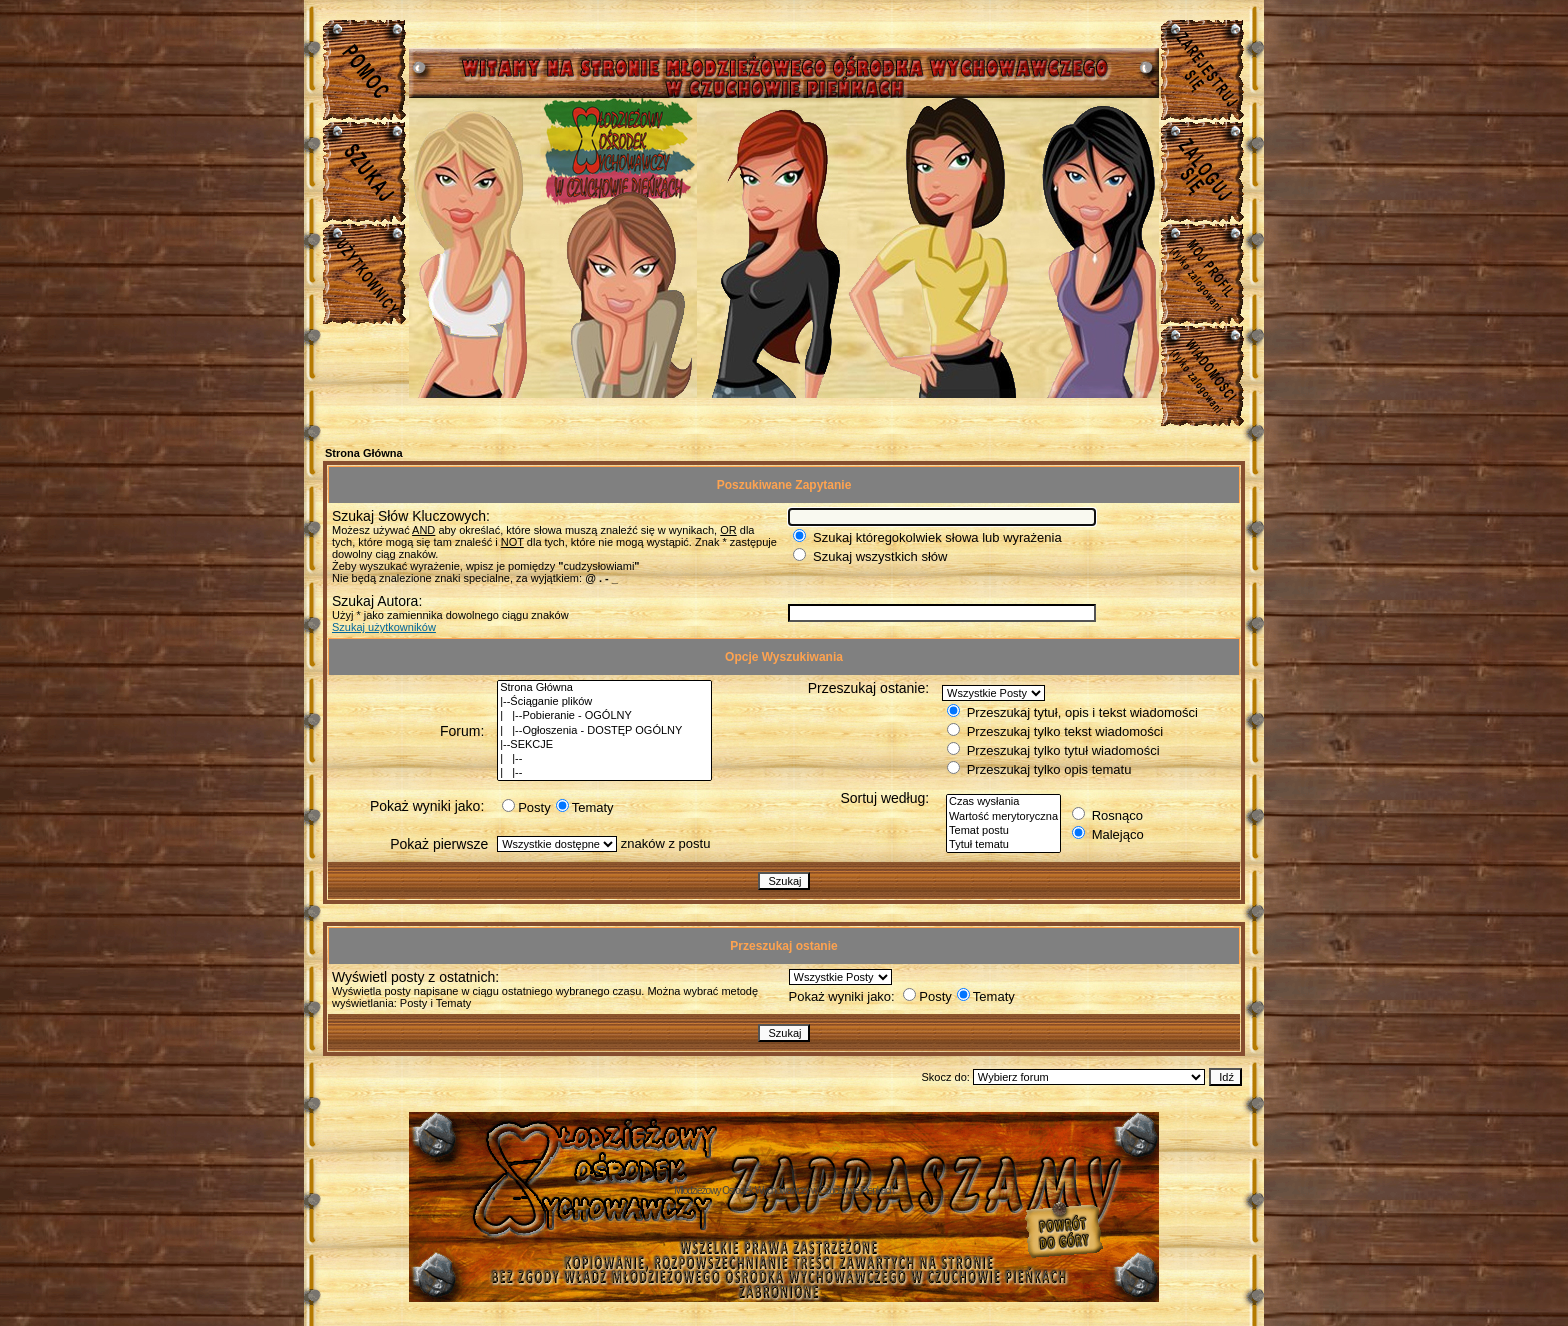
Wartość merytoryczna (1003, 817)
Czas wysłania (1003, 802)
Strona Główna (364, 453)
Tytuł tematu (1003, 845)
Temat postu (1003, 831)
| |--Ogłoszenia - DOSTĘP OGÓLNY (604, 731)
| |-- (604, 759)
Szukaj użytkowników (384, 627)
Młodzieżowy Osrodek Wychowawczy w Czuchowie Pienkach (784, 1190)
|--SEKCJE (604, 745)
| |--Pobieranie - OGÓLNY (604, 716)
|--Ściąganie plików (604, 702)
